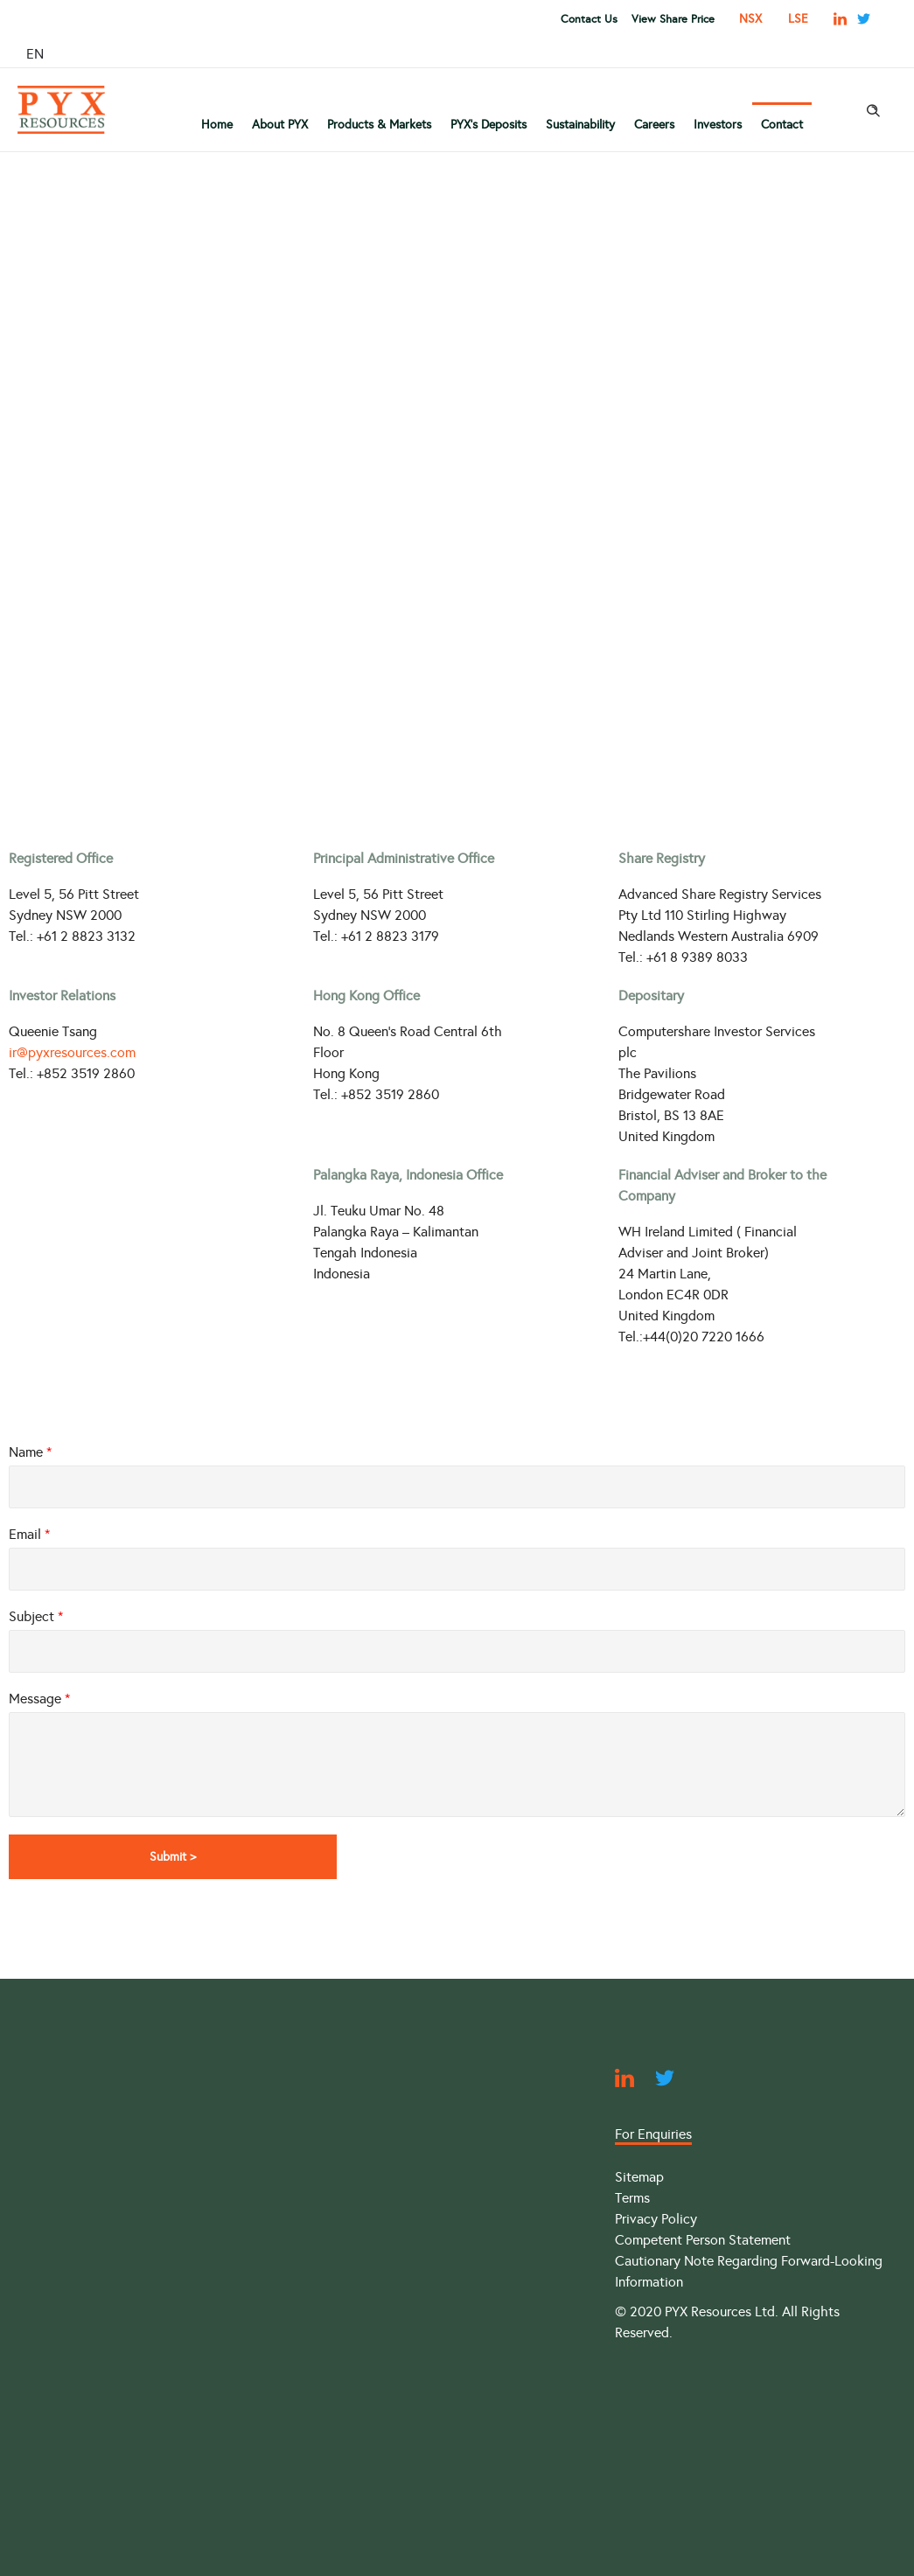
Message (39, 1698)
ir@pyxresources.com (72, 1052)
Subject (36, 1616)
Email (29, 1534)
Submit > (179, 1856)
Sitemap (639, 2177)
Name (30, 1452)
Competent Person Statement (703, 2239)
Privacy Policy (656, 2218)
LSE (798, 18)
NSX (750, 18)
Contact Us (589, 19)
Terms (632, 2198)
